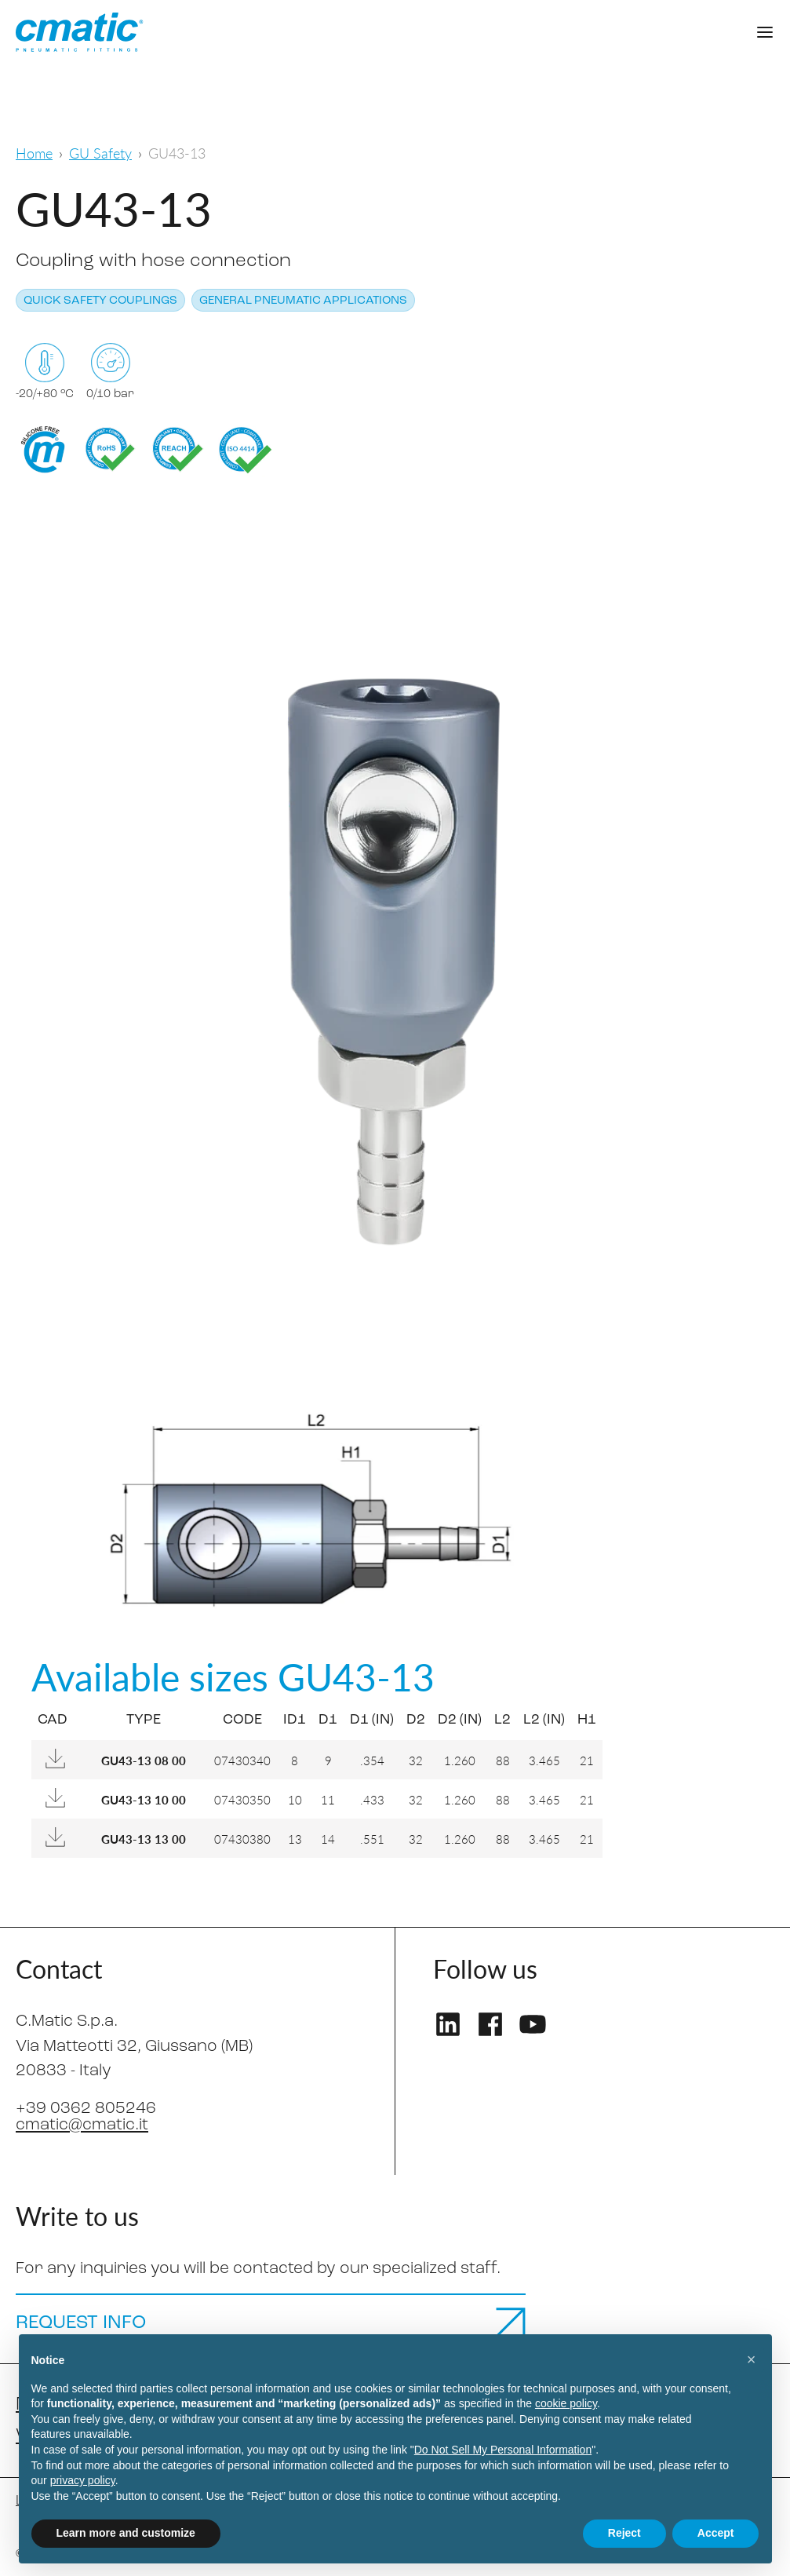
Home (34, 152)
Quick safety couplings (100, 301)
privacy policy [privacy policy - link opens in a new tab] (82, 2480)
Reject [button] (624, 2533)
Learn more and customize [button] (125, 2533)
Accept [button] (715, 2533)
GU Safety (100, 152)
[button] (751, 2359)
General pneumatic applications (303, 301)
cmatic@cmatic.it (82, 2125)
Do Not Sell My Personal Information (503, 2449)
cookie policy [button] (566, 2403)
